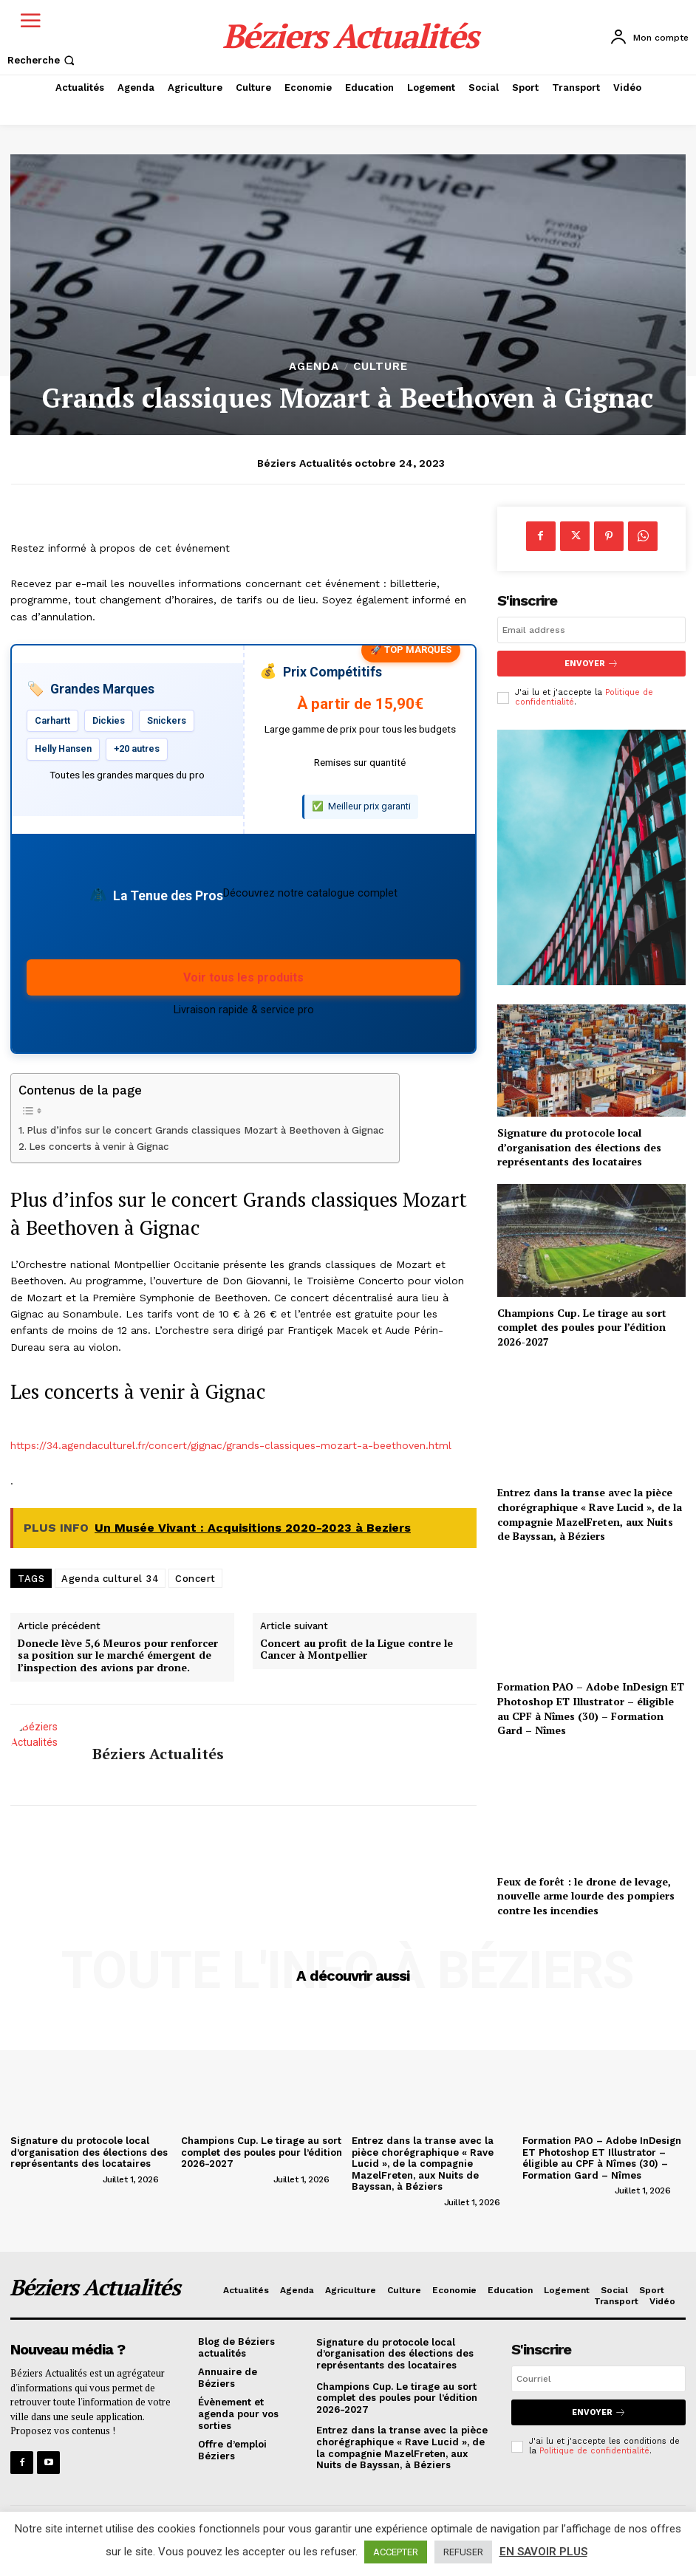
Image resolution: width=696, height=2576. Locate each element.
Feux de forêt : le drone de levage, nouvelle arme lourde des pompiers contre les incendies (586, 1895)
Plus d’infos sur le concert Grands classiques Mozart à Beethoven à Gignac (205, 1130)
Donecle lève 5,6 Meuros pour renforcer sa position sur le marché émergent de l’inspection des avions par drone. (118, 1655)
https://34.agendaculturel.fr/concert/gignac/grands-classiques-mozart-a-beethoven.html (230, 1445)
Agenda (314, 366)
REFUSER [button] (463, 2552)
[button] (42, 60)
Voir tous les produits (243, 977)
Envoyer (591, 663)
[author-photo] (55, 2179)
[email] (591, 630)
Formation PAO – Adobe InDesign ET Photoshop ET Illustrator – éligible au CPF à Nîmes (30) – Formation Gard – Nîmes (590, 1708)
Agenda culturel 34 (110, 1578)
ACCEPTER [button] (395, 2552)
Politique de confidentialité (594, 2451)
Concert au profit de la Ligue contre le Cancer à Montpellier (356, 1649)
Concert (195, 1578)
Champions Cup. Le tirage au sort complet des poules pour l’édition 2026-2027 (581, 1327)
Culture (380, 366)
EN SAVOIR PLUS (543, 2551)
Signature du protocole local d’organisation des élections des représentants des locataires (579, 1147)
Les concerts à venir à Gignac (99, 1146)
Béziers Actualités (304, 463)
